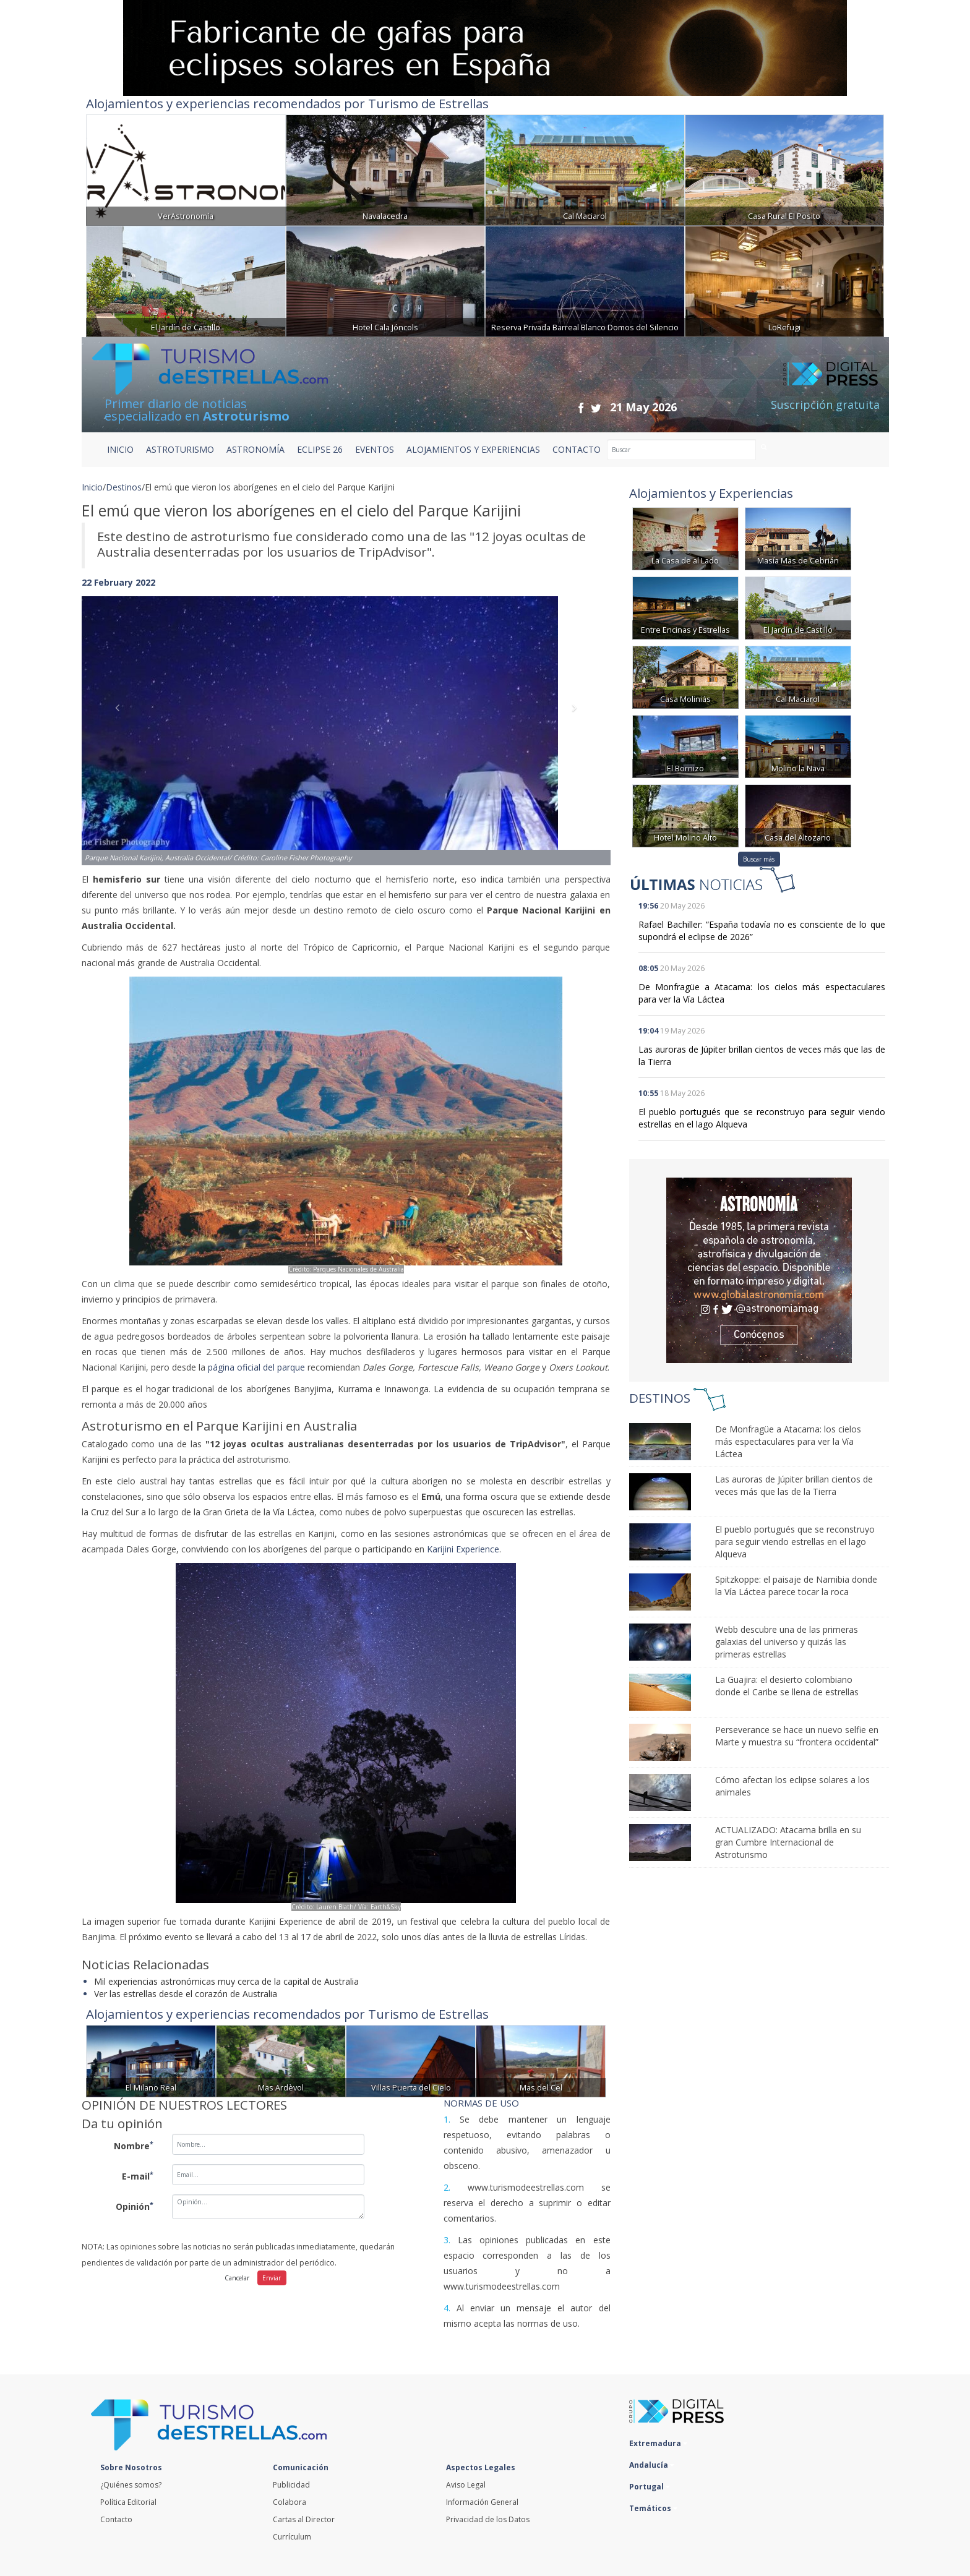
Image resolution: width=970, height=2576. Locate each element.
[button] (121, 718)
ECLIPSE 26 (320, 449)
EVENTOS (374, 449)
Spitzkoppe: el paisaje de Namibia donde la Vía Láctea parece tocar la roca (796, 1585)
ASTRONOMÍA (255, 449)
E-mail (137, 2176)
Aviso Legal (466, 2485)
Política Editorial (128, 2502)
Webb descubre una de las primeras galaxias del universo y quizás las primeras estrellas (786, 1642)
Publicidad (291, 2485)
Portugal (649, 2486)
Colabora (289, 2502)
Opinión (134, 2206)
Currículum (292, 2536)
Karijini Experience (463, 1549)
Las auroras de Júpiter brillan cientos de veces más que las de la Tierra (794, 1485)
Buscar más (759, 859)
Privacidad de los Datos (488, 2519)
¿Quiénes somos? (130, 2485)
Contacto (116, 2519)
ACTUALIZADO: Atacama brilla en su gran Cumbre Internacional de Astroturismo (788, 1842)
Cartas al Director (304, 2519)
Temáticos (653, 2508)
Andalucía (651, 2465)
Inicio (120, 449)
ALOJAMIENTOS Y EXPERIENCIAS (473, 449)
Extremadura (658, 2443)
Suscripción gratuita (825, 404)
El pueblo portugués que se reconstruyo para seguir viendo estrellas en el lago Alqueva (795, 1541)
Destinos (124, 487)
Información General (482, 2502)
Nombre (133, 2145)
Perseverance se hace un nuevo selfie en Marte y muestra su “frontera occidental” (796, 1736)
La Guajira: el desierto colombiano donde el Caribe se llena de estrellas (787, 1686)
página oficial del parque (256, 1367)
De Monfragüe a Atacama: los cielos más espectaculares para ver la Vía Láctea (788, 1441)
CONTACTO (576, 449)
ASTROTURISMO (180, 449)
